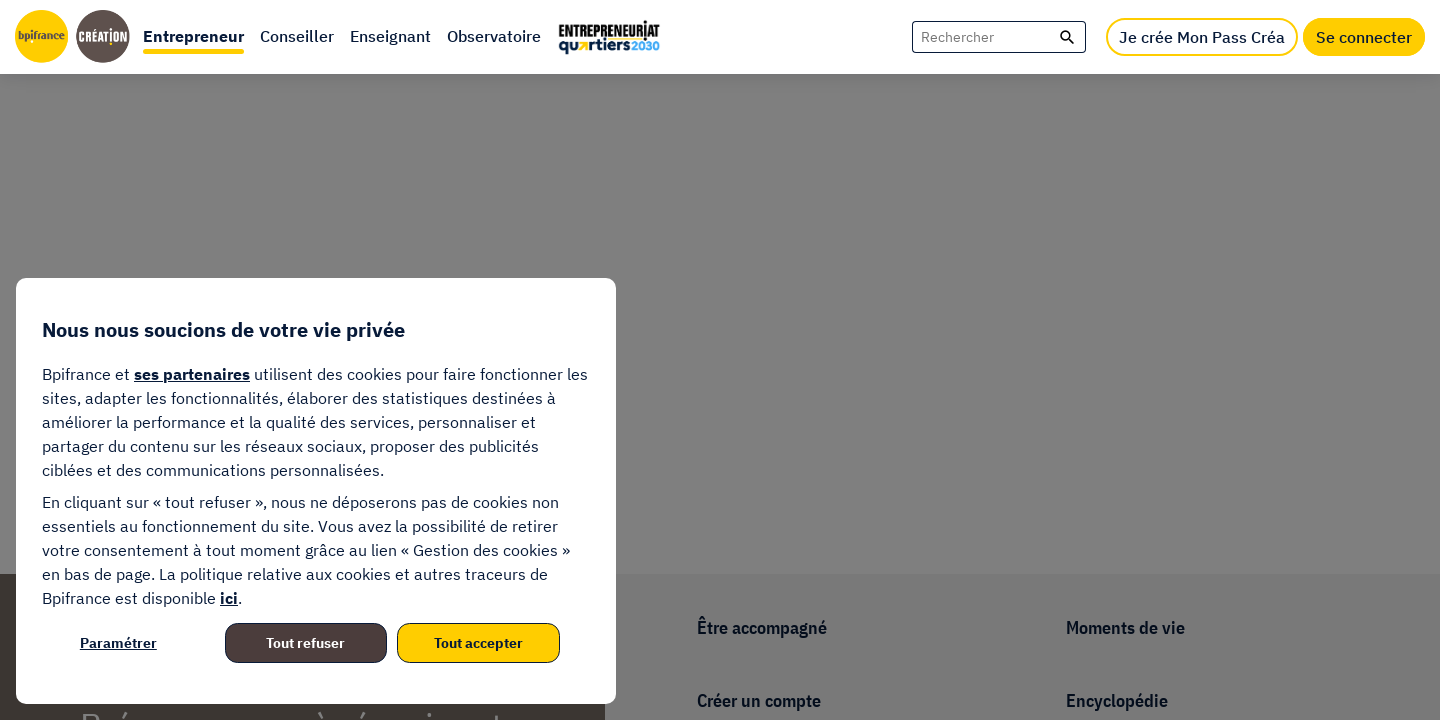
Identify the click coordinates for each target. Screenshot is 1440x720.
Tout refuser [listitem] (305, 643)
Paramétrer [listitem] (118, 643)
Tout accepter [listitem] (478, 643)
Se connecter (1364, 37)
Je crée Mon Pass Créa (1202, 37)
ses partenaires (192, 374)
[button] (193, 37)
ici (229, 598)
